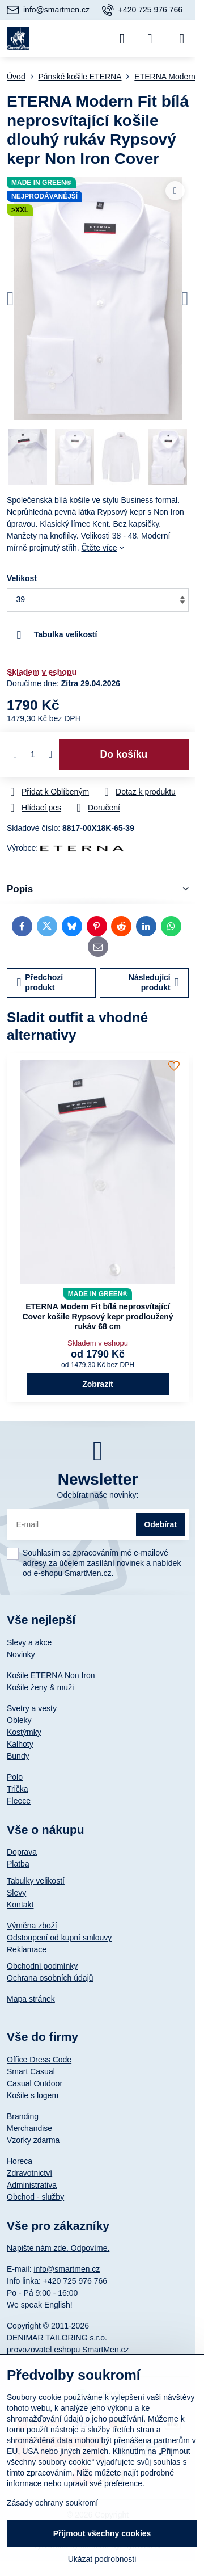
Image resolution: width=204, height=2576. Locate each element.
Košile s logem (32, 2095)
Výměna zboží (32, 1925)
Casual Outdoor (34, 2083)
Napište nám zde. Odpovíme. (58, 2248)
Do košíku (124, 754)
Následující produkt (154, 982)
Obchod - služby (35, 2196)
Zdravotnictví (29, 2173)
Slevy (16, 1892)
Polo (15, 1776)
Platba (18, 1863)
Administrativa (32, 2185)
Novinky (21, 1654)
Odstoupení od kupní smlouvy (59, 1937)
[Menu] (182, 38)
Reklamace (26, 1949)
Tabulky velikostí (36, 1880)
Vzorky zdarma (33, 2140)
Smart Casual (31, 2071)
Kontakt (20, 1904)
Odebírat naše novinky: (98, 1494)
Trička (17, 1788)
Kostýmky (24, 1732)
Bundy (18, 1755)
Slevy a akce (29, 1642)
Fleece (19, 1800)
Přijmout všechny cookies (102, 2533)
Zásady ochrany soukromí (52, 2502)
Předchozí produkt (40, 982)
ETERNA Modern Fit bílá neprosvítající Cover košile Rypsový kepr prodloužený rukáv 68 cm (97, 1316)
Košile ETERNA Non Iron (51, 1675)
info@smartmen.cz (66, 2269)
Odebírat (160, 1524)
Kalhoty (20, 1744)
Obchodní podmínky (42, 1965)
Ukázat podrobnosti (102, 2559)
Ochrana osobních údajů (50, 1977)
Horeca (19, 2161)
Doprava (22, 1851)
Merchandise (29, 2128)
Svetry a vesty (32, 1708)
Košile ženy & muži (40, 1687)
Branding (23, 2116)
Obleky (19, 1720)
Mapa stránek (31, 1998)
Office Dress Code (39, 2059)
